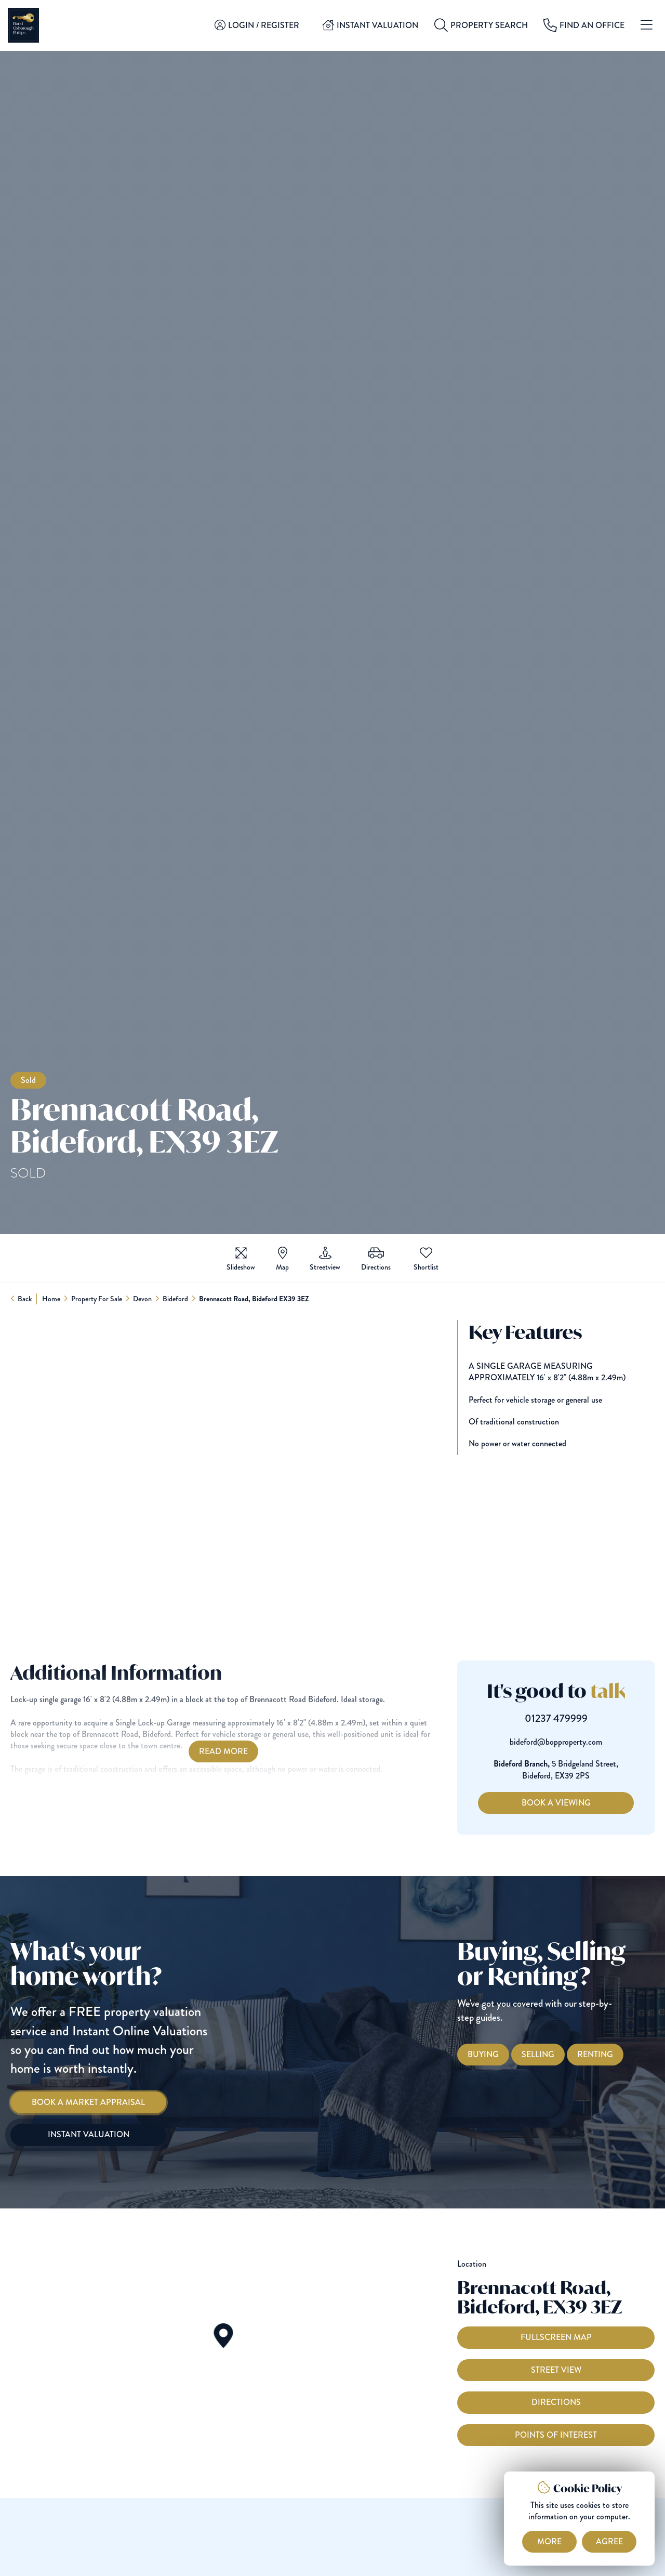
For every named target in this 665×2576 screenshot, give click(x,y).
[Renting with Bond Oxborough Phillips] (615, 2054)
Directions (556, 2424)
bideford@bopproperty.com (576, 1742)
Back (25, 1298)
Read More (203, 1751)
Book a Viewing (576, 1803)
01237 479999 (576, 1718)
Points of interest (556, 2456)
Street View (556, 2392)
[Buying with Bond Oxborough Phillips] (503, 2054)
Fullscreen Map (556, 2359)
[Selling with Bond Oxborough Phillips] (558, 2054)
